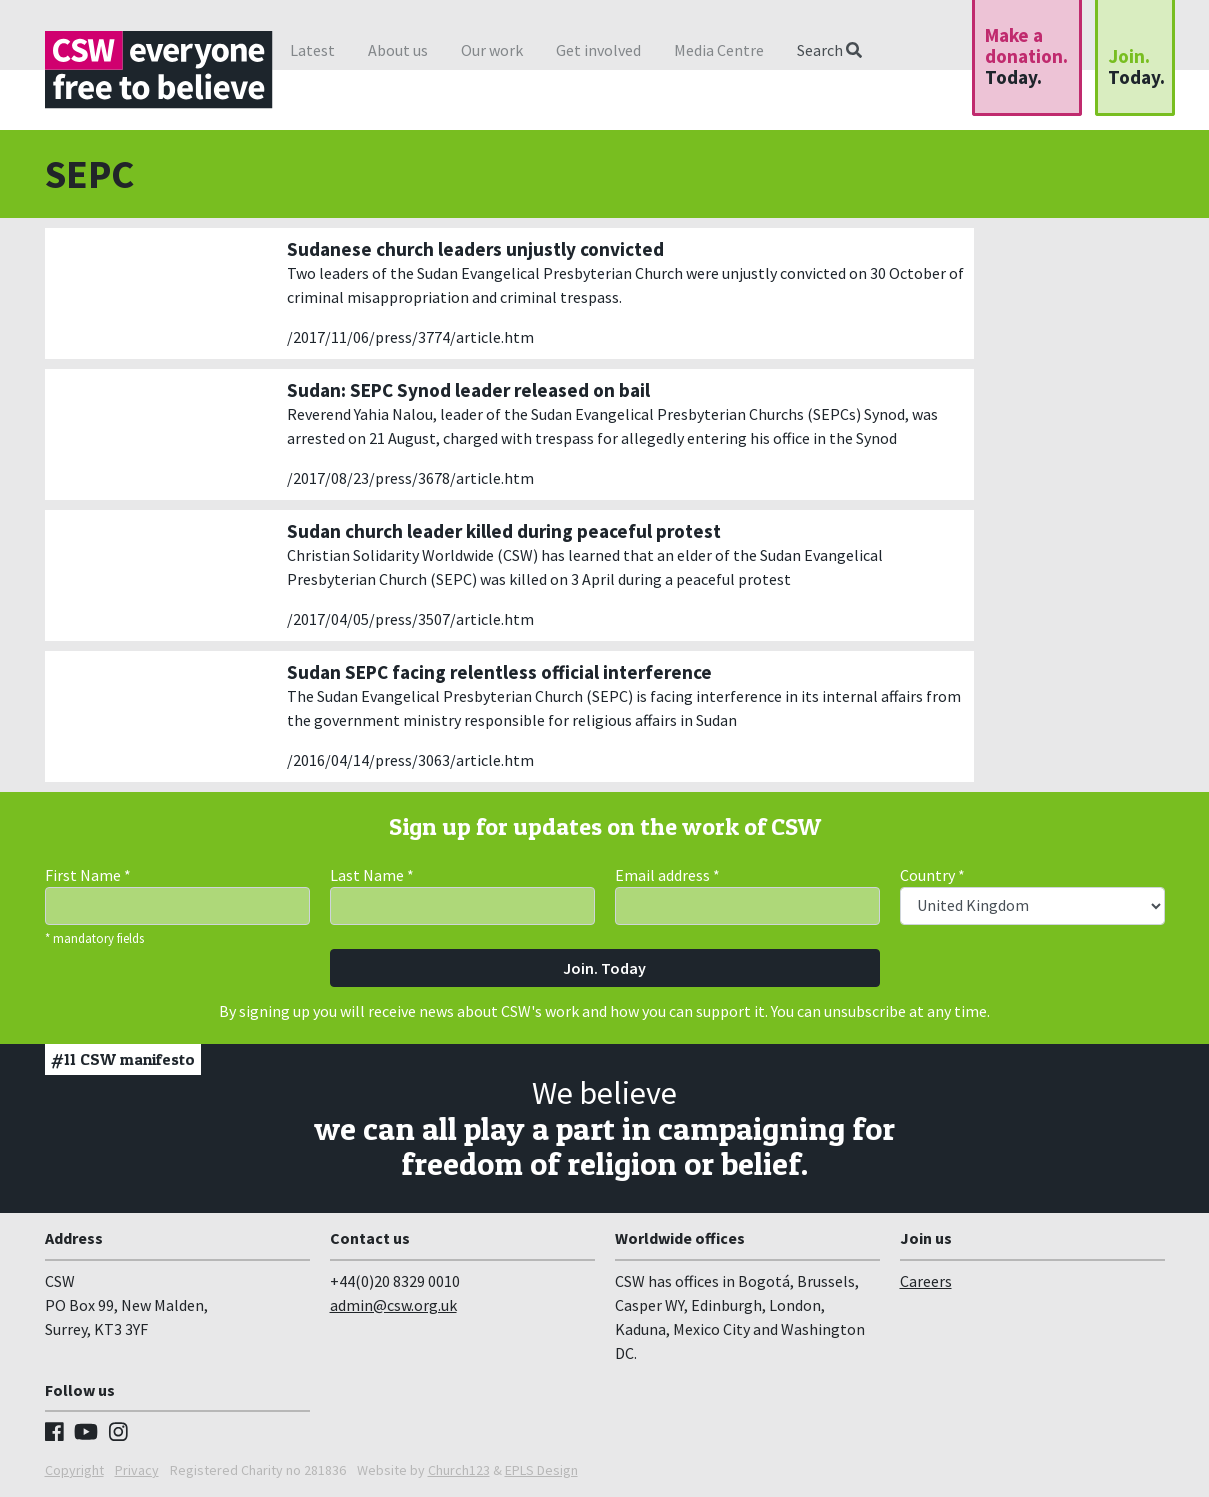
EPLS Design (541, 1470)
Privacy (137, 1470)
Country (932, 875)
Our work (492, 50)
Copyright (74, 1470)
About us (398, 50)
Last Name (372, 875)
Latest (312, 50)
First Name (88, 875)
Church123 (459, 1470)
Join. (1136, 66)
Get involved (598, 50)
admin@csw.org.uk (393, 1305)
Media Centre (719, 50)
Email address (667, 875)
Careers (926, 1281)
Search (829, 50)
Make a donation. (1026, 56)
